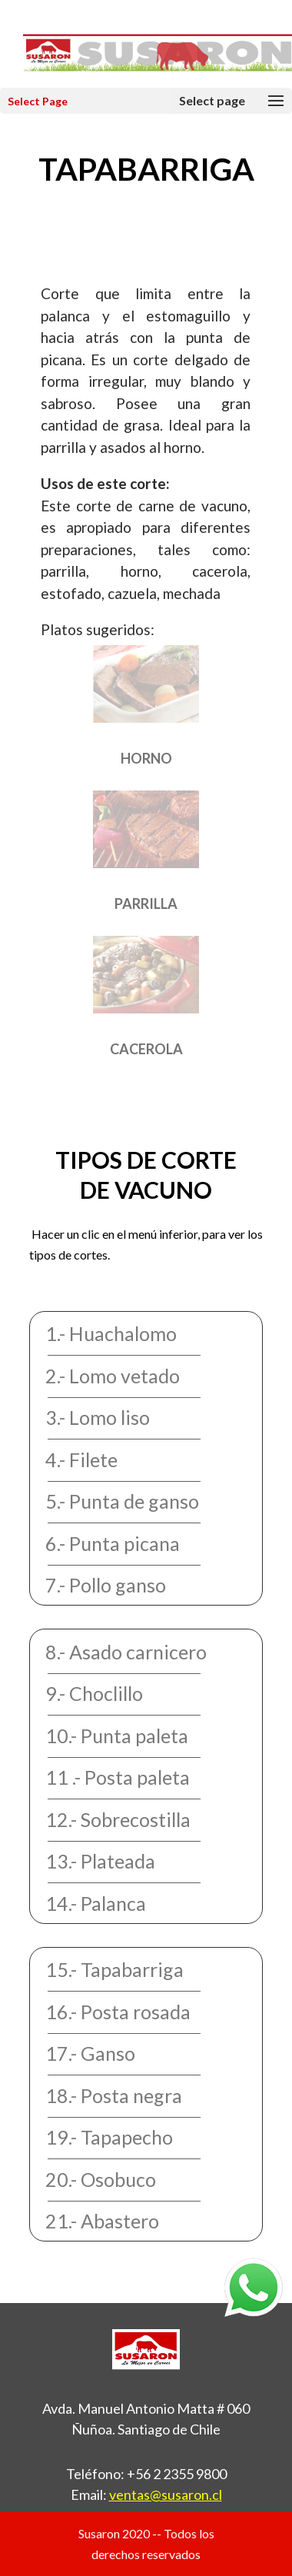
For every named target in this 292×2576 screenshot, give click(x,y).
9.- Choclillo (94, 1693)
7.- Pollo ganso (105, 1584)
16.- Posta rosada (118, 2011)
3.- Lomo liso (97, 1417)
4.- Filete (81, 1459)
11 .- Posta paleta (117, 1777)
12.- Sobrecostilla (118, 1819)
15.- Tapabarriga (114, 1969)
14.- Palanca (95, 1903)
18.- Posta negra (113, 2095)
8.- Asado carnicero (126, 1651)
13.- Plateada (100, 1860)
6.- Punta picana (112, 1543)
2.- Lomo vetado (112, 1375)
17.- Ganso (90, 2053)
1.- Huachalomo (111, 1333)
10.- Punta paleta (116, 1735)
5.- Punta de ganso (122, 1501)
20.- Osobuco (100, 2179)
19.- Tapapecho (109, 2136)
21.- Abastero (102, 2220)
